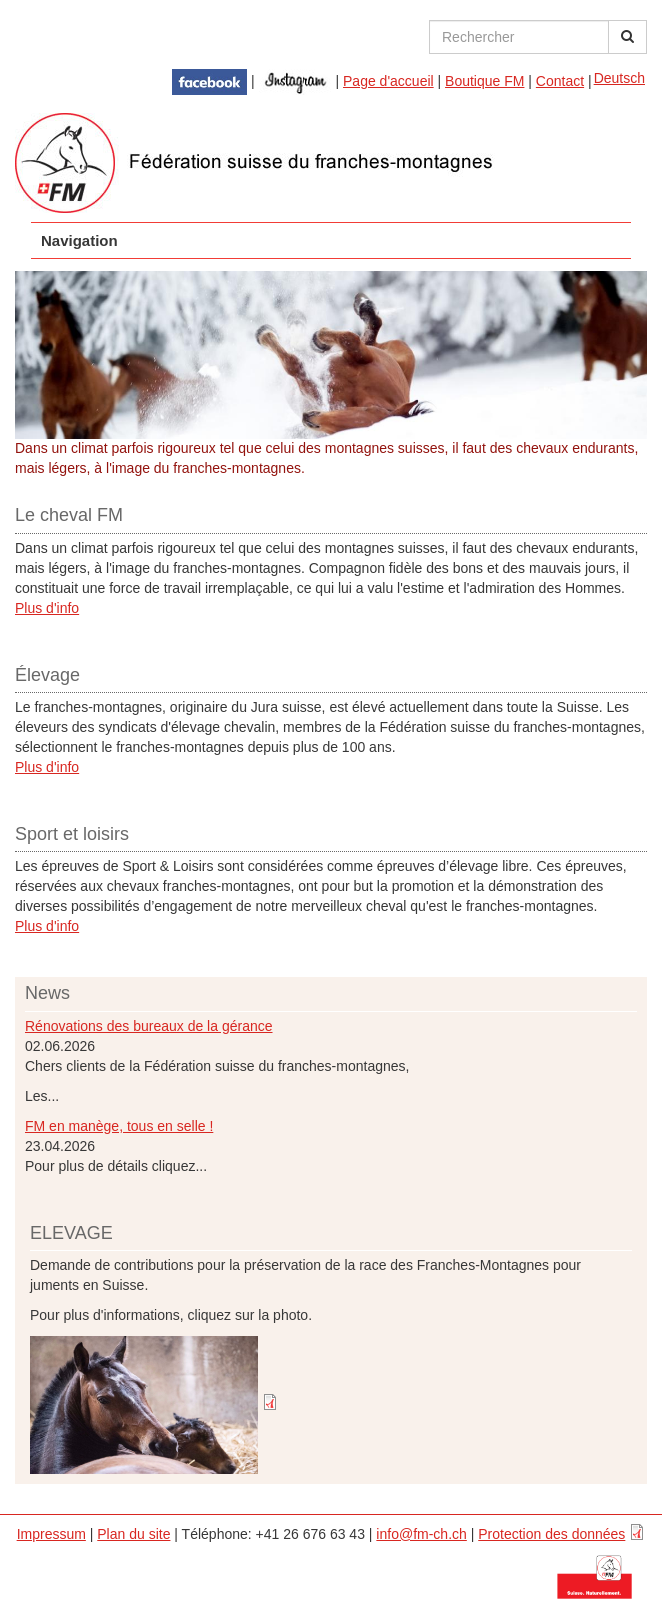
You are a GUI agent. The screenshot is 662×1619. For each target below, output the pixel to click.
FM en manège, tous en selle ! (119, 1126)
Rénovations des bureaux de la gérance (149, 1026)
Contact (560, 81)
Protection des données (551, 1534)
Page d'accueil (388, 81)
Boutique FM (484, 81)
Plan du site (133, 1534)
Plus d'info (47, 608)
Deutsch (619, 78)
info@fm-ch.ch (421, 1534)
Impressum (51, 1534)
